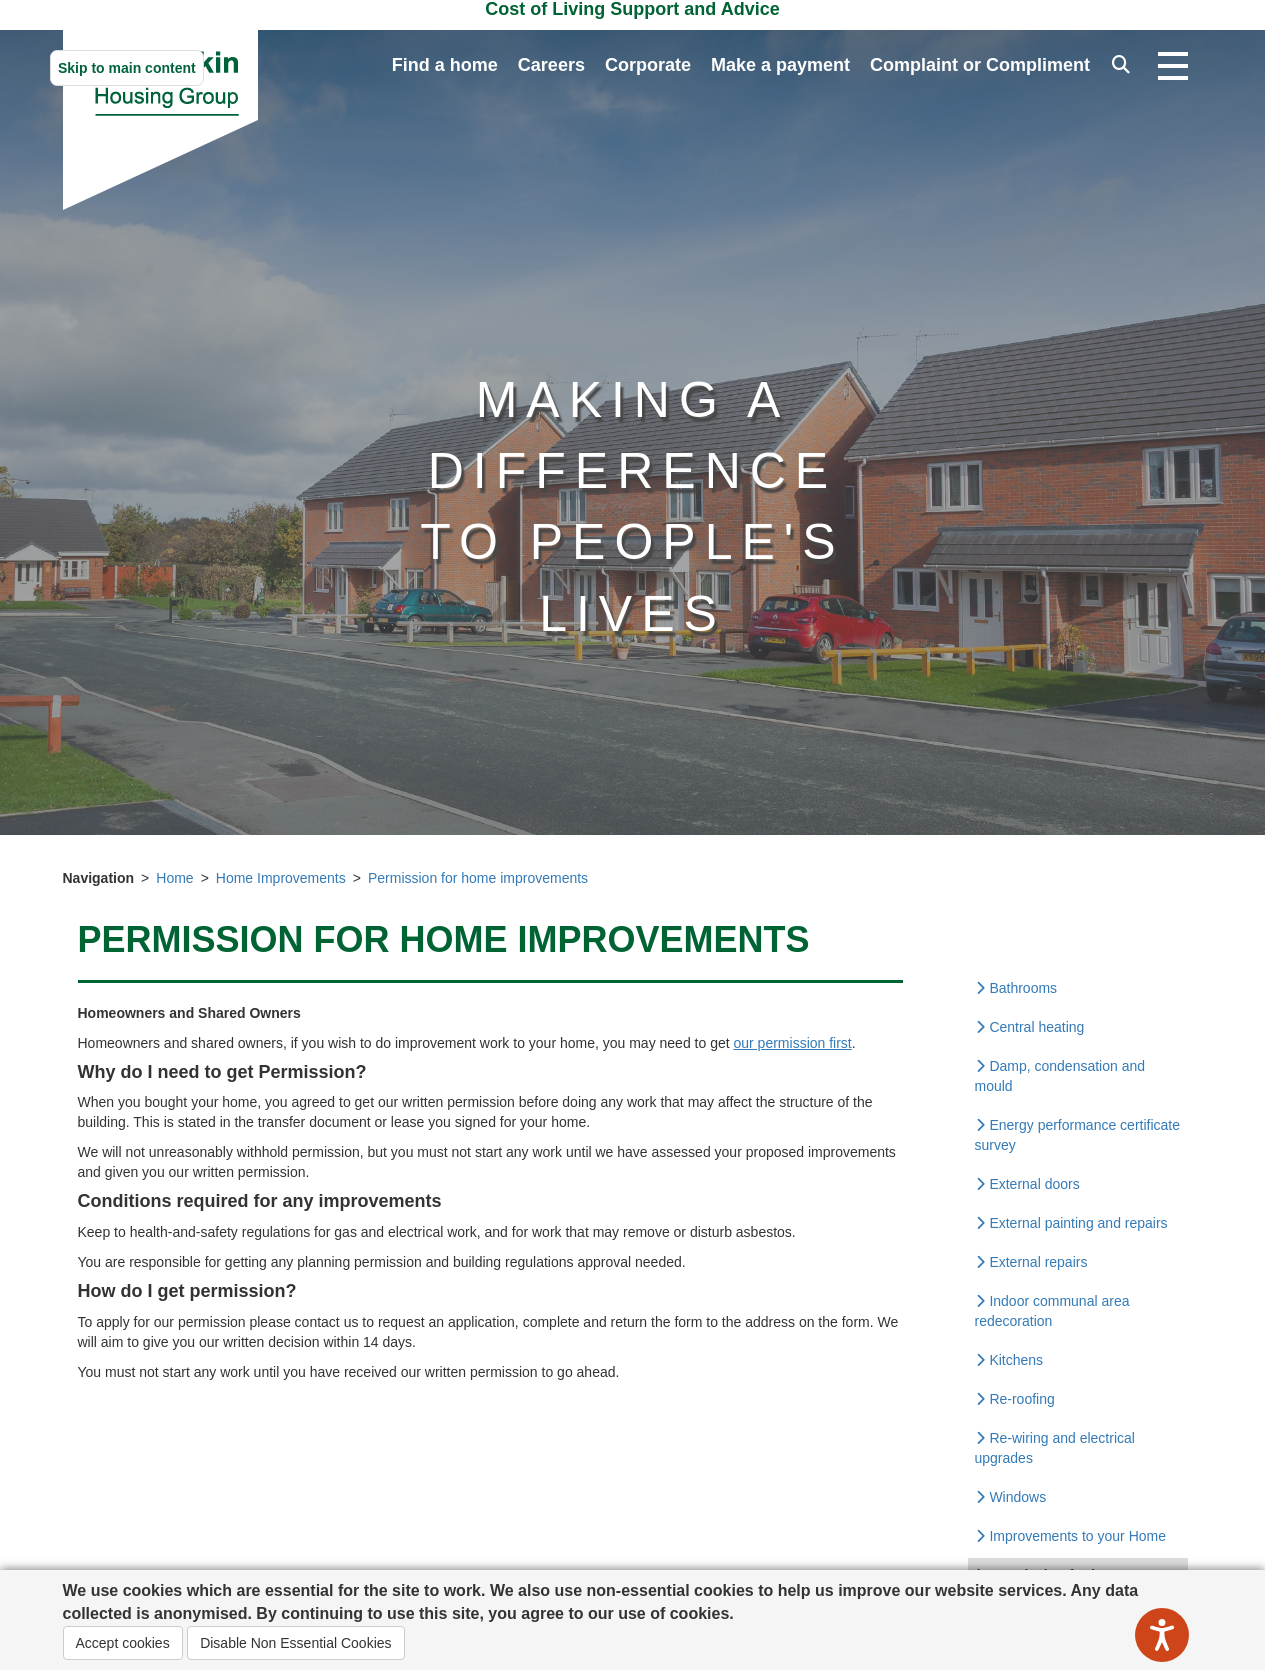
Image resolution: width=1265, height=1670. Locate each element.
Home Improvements (281, 878)
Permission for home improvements (478, 878)
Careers (551, 65)
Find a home (445, 65)
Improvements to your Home (1071, 1536)
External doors (1027, 1184)
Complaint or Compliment (980, 65)
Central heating (1030, 1027)
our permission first (793, 1043)
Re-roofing (1015, 1399)
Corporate (648, 65)
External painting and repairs (1071, 1223)
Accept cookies (123, 1643)
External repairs (1031, 1262)
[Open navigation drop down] (1173, 67)
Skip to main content (127, 68)
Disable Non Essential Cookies (295, 1643)
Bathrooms (1016, 988)
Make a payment (780, 65)
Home (174, 878)
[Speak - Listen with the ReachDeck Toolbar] (1162, 1635)
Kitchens (1009, 1360)
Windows (1011, 1497)
